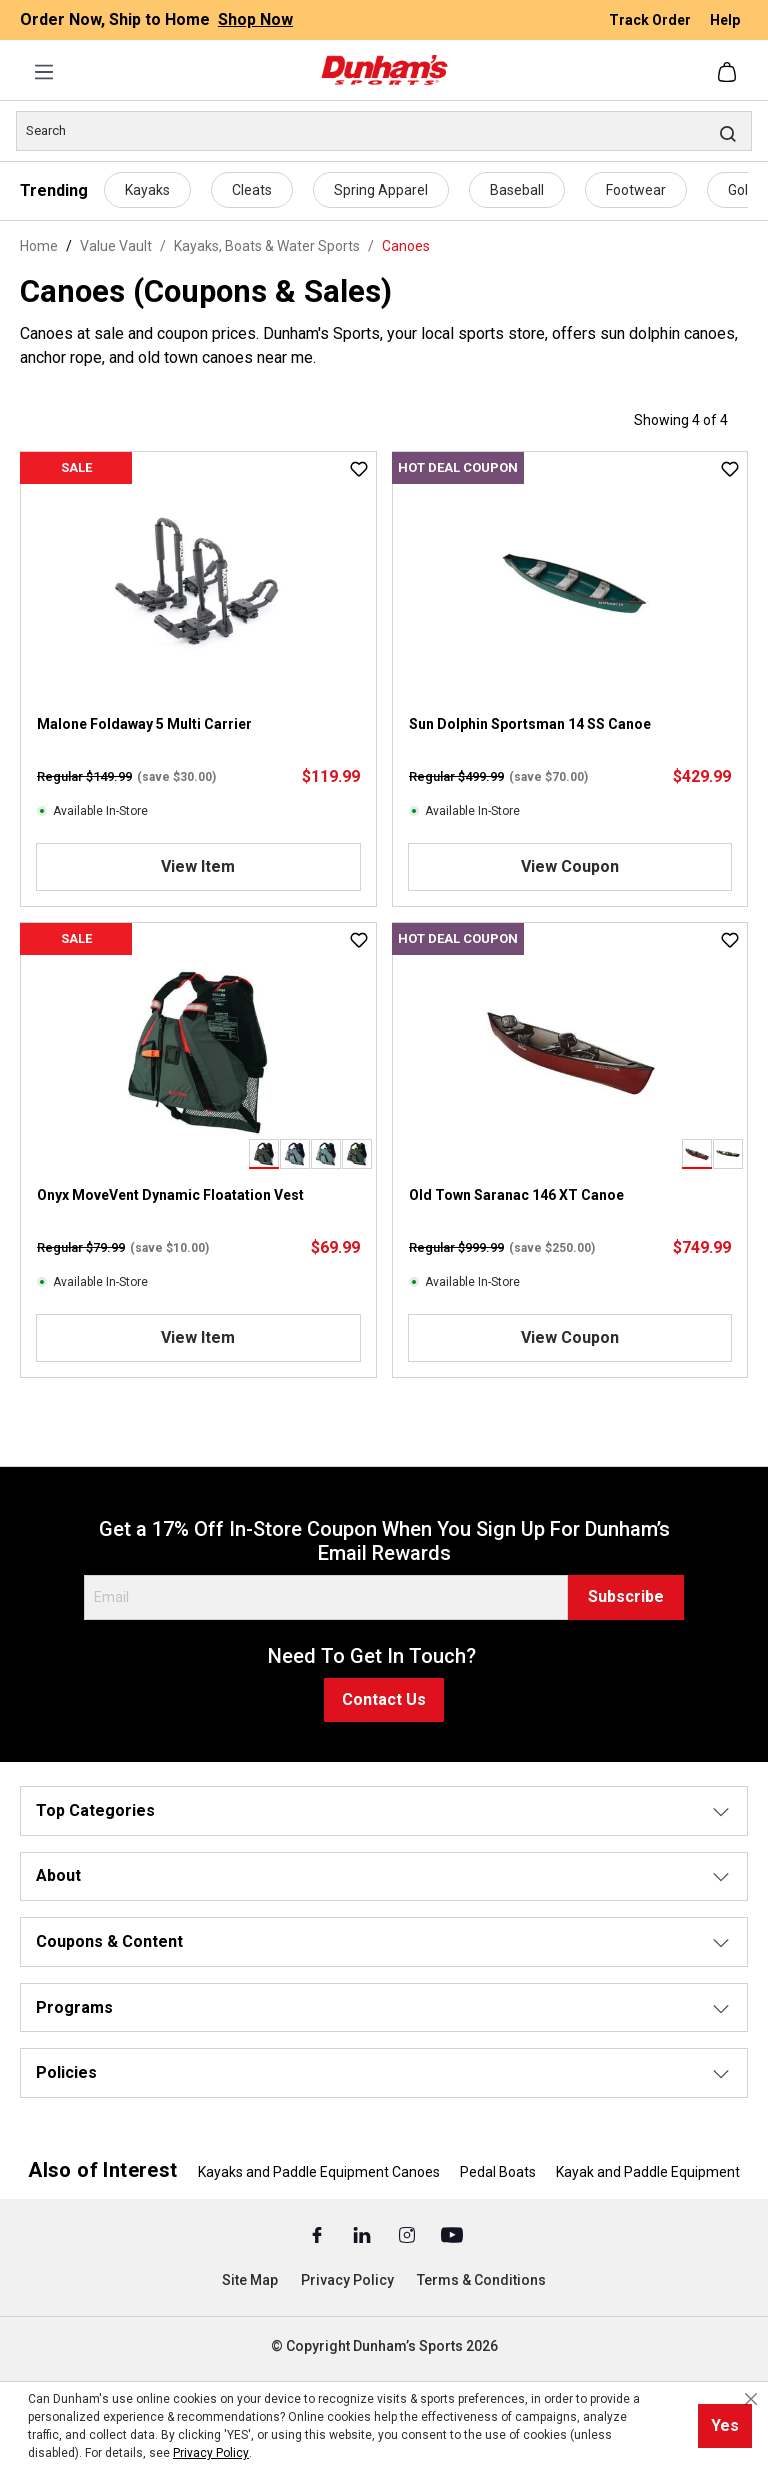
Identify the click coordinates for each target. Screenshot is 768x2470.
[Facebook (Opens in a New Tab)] (318, 2234)
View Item (198, 866)
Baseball (517, 190)
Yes (725, 2425)
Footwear (636, 190)
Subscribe (626, 1596)
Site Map (250, 2280)
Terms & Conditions (481, 2280)
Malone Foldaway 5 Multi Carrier (144, 724)
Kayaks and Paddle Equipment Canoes (319, 2172)
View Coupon (570, 866)
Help (725, 20)
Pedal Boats (498, 2172)
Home (39, 246)
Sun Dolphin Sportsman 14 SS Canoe (530, 724)
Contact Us (384, 1699)
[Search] (384, 131)
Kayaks (147, 190)
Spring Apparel (381, 190)
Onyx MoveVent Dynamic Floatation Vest (170, 1195)
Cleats (252, 190)
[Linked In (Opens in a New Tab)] (363, 2234)
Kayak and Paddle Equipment (648, 2172)
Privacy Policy (347, 2280)
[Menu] (44, 72)
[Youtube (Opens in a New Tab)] (452, 2234)
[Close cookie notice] (751, 2399)
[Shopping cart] (729, 72)
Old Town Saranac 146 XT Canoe (516, 1195)
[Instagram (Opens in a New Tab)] (408, 2234)
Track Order (651, 20)
